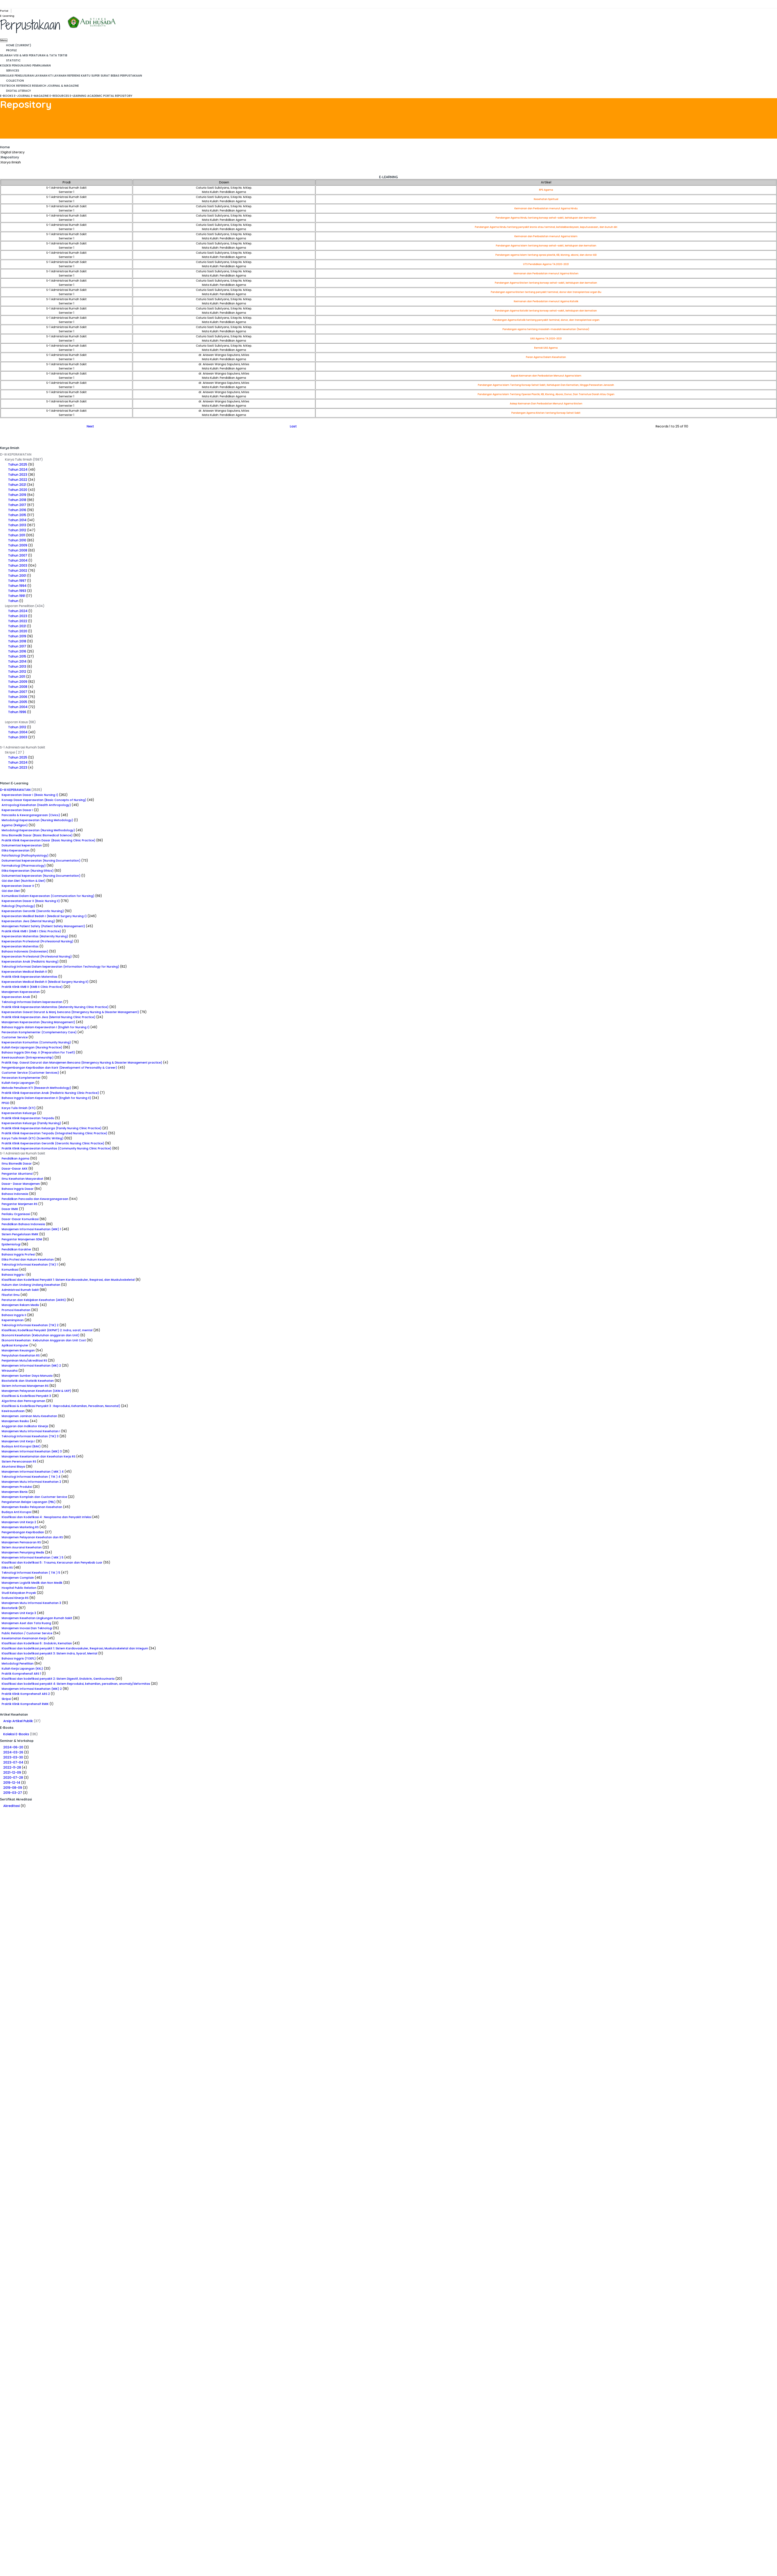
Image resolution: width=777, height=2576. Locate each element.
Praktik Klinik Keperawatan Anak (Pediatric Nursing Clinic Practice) (50, 1093)
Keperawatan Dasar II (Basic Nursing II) (31, 901)
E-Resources (59, 96)
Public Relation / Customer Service (27, 1633)
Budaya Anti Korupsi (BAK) (21, 1446)
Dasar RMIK (10, 1209)
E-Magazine (40, 96)
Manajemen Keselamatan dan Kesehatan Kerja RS (38, 1456)
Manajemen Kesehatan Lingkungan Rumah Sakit (37, 1618)
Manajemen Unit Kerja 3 (19, 1613)
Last (293, 426)
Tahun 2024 (17, 469)
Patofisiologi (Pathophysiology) (25, 855)
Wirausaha (10, 1371)
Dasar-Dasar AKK (14, 1169)
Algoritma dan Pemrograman (23, 1401)
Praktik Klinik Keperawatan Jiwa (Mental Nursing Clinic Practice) (48, 1017)
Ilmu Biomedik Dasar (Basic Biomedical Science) (37, 835)
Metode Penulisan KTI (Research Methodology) (36, 1088)
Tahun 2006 (17, 697)
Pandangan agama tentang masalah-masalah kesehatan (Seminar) (546, 329)
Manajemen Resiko (15, 1421)
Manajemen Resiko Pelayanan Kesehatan (32, 1507)
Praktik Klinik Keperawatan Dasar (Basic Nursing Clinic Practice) (48, 840)
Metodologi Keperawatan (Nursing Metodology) (37, 820)
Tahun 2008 (17, 550)
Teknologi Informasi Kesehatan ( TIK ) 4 (31, 1477)
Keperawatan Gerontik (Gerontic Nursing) (33, 911)
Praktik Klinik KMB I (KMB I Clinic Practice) (31, 931)
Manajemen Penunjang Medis (23, 1552)
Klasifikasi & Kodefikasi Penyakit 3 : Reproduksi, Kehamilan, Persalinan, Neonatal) (61, 1406)
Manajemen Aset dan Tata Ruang (26, 1623)
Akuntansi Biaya (13, 1467)
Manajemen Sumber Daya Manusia (27, 1376)
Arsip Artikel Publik (18, 1721)
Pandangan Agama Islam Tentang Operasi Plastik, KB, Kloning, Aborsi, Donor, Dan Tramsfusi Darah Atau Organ (546, 394)
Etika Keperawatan (15, 850)
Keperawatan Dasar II (18, 886)
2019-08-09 (13, 1787)
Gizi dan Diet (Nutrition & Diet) (23, 881)
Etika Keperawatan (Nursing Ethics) (28, 871)
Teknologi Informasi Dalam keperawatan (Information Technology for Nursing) (60, 967)
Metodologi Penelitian (18, 1664)
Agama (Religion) (15, 825)
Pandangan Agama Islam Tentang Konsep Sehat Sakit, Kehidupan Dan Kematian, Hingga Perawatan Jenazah (546, 385)
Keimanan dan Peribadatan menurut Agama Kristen (546, 273)
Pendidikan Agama (15, 1158)
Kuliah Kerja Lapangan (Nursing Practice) (32, 1047)
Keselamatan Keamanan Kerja (24, 1638)
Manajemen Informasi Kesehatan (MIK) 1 (31, 1229)
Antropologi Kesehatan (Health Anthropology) (36, 805)
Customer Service (15, 1037)
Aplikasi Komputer (15, 1345)
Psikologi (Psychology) (18, 906)
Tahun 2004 (17, 560)
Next (90, 426)
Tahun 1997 (17, 580)
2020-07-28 (13, 1777)
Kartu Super (91, 76)
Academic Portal (101, 96)
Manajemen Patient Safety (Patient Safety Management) (43, 926)
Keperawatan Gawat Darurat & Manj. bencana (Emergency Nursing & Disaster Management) (70, 1012)
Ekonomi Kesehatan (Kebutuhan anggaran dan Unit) (40, 1335)
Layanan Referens (67, 76)
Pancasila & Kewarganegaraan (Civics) (31, 815)
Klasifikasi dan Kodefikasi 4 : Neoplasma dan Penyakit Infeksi (46, 1517)
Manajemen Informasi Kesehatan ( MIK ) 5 (32, 1557)
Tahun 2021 (17, 484)
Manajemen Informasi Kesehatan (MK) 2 (31, 1366)
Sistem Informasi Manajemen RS (25, 1386)
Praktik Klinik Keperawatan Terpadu (28, 1118)
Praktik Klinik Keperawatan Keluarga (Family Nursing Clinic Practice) (51, 1128)
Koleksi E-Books (16, 1734)
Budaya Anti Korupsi (16, 1512)
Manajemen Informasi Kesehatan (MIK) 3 (32, 1451)
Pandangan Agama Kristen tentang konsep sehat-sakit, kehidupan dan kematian (546, 282)
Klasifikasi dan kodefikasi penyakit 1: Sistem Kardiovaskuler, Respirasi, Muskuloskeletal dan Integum (75, 1648)
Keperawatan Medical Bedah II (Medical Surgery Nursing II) (45, 982)
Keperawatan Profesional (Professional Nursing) (37, 941)
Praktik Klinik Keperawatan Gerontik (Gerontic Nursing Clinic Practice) (53, 1143)
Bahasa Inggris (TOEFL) (19, 1658)
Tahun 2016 (17, 510)
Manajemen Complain (18, 1578)
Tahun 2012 (17, 530)
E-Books (7, 96)
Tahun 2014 (17, 520)
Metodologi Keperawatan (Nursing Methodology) (38, 830)
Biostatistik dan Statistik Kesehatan (28, 1381)
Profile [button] (11, 50)
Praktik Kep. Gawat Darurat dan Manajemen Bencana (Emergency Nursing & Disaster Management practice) (82, 1063)
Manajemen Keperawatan (21, 992)
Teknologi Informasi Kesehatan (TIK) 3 (30, 1436)
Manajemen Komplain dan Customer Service (34, 1497)
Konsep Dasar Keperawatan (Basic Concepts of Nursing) (44, 800)
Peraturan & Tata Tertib (48, 55)
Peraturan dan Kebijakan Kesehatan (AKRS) (34, 1300)
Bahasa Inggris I (13, 1275)
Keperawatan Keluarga (19, 1113)
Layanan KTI (44, 76)
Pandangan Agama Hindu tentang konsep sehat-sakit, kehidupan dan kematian (546, 217)
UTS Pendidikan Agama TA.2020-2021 (546, 264)
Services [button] (12, 70)
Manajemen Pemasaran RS (21, 1542)
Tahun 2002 (17, 570)
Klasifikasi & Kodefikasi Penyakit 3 (26, 1396)
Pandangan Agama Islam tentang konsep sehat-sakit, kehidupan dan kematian (546, 245)
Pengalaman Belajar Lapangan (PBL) (29, 1502)
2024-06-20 (13, 1747)
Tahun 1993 (17, 590)
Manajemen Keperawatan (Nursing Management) (38, 1022)
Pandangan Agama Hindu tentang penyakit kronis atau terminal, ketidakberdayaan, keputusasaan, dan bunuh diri (546, 227)
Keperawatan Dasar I (17, 810)
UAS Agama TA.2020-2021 (546, 338)
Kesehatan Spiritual (546, 199)
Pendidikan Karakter (16, 1249)
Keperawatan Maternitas (20, 946)
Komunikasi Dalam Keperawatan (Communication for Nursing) (48, 896)
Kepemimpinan (13, 1320)
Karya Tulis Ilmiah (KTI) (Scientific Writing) (32, 1138)
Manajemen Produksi (17, 1487)
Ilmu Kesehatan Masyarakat (22, 1179)
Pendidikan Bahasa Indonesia (23, 1224)
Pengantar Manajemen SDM (22, 1239)
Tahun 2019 (17, 494)
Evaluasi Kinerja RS (15, 1598)
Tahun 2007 (17, 555)
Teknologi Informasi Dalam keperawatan (32, 1002)
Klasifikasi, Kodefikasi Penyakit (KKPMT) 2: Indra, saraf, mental (47, 1330)
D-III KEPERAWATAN (15, 789)
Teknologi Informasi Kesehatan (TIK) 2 (30, 1325)
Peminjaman (41, 65)
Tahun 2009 (17, 545)
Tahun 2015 (17, 515)
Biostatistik (10, 1608)
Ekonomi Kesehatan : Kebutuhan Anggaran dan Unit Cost (44, 1340)
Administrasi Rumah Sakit (20, 1290)
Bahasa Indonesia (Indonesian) (25, 951)
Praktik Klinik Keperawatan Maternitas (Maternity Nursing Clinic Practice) (55, 1007)
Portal (4, 11)
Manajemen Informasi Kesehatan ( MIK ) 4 (33, 1472)
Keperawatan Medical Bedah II (25, 972)
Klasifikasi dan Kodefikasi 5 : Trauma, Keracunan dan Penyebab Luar (52, 1563)
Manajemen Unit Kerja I (18, 1441)
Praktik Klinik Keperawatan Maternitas (29, 977)
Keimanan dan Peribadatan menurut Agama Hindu (546, 208)
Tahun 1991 (16, 595)
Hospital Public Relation (19, 1588)
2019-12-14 (12, 1782)
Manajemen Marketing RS (20, 1527)
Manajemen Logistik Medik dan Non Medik (32, 1583)
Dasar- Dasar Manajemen (21, 1184)
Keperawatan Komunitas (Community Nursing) (36, 1042)
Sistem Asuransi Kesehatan (22, 1547)
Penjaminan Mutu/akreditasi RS (24, 1361)
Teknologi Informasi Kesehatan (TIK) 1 (30, 1265)
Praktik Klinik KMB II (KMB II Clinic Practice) (32, 987)
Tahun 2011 (16, 535)
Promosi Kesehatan (16, 1310)
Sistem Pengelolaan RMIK (20, 1234)
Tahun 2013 (17, 525)
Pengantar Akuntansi (17, 1174)
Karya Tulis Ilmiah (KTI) (19, 1108)
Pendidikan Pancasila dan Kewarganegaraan (35, 1199)
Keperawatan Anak (16, 997)
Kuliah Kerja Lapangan (18, 1083)
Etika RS (7, 1568)
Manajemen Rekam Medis (20, 1305)
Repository (123, 96)
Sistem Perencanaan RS (19, 1462)
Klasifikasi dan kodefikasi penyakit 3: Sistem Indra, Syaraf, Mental (49, 1653)
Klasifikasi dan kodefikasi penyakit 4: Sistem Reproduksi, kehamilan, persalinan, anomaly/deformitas (76, 1684)
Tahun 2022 (17, 479)
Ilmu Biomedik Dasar (17, 1164)
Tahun (13, 601)
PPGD (5, 1103)
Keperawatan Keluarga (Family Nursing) (31, 1123)
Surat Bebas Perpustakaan (121, 76)
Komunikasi (10, 1270)
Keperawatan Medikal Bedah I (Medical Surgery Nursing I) (44, 916)
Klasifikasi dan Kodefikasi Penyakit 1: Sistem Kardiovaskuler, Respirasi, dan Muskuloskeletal (68, 1280)
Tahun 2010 (17, 540)
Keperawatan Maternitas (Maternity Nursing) (35, 936)
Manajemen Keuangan (18, 1350)
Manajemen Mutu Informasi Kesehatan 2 (31, 1482)
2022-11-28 (12, 1767)
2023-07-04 (13, 1762)
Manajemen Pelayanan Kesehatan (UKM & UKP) (36, 1391)
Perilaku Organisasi (16, 1214)
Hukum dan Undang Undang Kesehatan (31, 1285)
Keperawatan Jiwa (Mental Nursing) (28, 921)
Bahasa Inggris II (14, 1315)
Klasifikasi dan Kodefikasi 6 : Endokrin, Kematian (37, 1643)
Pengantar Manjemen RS (19, 1204)
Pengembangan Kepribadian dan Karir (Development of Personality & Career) (59, 1068)
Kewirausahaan (13, 1411)
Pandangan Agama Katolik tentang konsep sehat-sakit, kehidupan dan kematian (546, 310)
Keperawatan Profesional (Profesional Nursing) (37, 956)
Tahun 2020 (17, 489)
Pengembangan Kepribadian (23, 1532)
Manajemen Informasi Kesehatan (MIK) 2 (32, 1689)
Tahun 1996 (17, 712)
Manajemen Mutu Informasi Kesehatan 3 (31, 1603)
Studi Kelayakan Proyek (19, 1593)
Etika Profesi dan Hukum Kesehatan (28, 1259)
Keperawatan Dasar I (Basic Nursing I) (30, 795)
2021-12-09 (12, 1772)
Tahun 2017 (17, 505)
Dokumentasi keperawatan (22, 845)
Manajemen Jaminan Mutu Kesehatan (29, 1416)
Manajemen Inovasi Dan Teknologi (27, 1628)
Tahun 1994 (17, 585)
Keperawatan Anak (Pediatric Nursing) (30, 962)
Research (39, 86)
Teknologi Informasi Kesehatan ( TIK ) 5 (31, 1573)
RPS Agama (546, 190)
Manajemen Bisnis (15, 1492)
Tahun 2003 (17, 565)
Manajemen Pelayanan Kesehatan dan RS (32, 1537)
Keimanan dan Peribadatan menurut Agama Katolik (546, 301)
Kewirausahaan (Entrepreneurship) (28, 1057)
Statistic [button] (13, 60)
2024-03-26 (13, 1752)
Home (5, 147)
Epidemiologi (11, 1244)
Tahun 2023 (17, 474)
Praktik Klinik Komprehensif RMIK (25, 1704)
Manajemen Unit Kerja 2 (19, 1522)
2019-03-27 (13, 1792)
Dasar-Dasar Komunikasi (20, 1219)
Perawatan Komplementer (21, 1078)
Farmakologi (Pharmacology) (24, 866)
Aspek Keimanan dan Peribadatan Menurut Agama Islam (546, 375)
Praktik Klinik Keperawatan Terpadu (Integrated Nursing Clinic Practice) (54, 1133)
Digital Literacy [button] (18, 91)
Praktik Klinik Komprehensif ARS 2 (26, 1694)
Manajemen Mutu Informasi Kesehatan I (31, 1431)
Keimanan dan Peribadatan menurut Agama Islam (545, 236)
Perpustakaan (58, 24)
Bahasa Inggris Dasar (18, 1189)
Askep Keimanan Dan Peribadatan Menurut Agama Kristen (546, 403)
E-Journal (22, 96)
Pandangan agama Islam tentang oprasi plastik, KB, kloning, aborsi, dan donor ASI (546, 255)
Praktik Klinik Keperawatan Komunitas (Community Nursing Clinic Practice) (56, 1148)
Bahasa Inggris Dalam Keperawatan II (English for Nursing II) (46, 1098)
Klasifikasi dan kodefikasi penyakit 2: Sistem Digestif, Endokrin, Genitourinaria (58, 1679)
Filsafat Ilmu (11, 1295)
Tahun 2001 (17, 575)
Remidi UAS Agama (546, 347)
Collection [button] (15, 81)
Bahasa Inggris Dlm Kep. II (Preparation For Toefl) (38, 1052)
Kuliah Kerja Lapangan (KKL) (22, 1669)
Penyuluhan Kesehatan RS (21, 1355)
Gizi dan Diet (11, 891)
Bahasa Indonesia (15, 1194)
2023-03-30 (13, 1757)
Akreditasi (12, 1806)
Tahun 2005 (17, 702)
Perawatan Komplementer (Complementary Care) (39, 1032)
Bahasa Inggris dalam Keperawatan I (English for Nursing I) (45, 1027)
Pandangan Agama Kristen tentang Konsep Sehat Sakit (545, 413)
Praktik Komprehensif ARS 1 (21, 1674)
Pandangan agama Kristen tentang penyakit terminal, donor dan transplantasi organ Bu (546, 292)
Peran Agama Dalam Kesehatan (546, 357)
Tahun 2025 (17, 464)
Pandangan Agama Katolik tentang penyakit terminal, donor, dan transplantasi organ (546, 320)
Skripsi (6, 1699)
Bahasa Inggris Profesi (18, 1254)
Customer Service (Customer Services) (30, 1073)
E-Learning (7, 16)
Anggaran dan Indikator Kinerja (25, 1426)
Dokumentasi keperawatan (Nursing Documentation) (41, 861)
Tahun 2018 (17, 500)
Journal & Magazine (63, 86)
